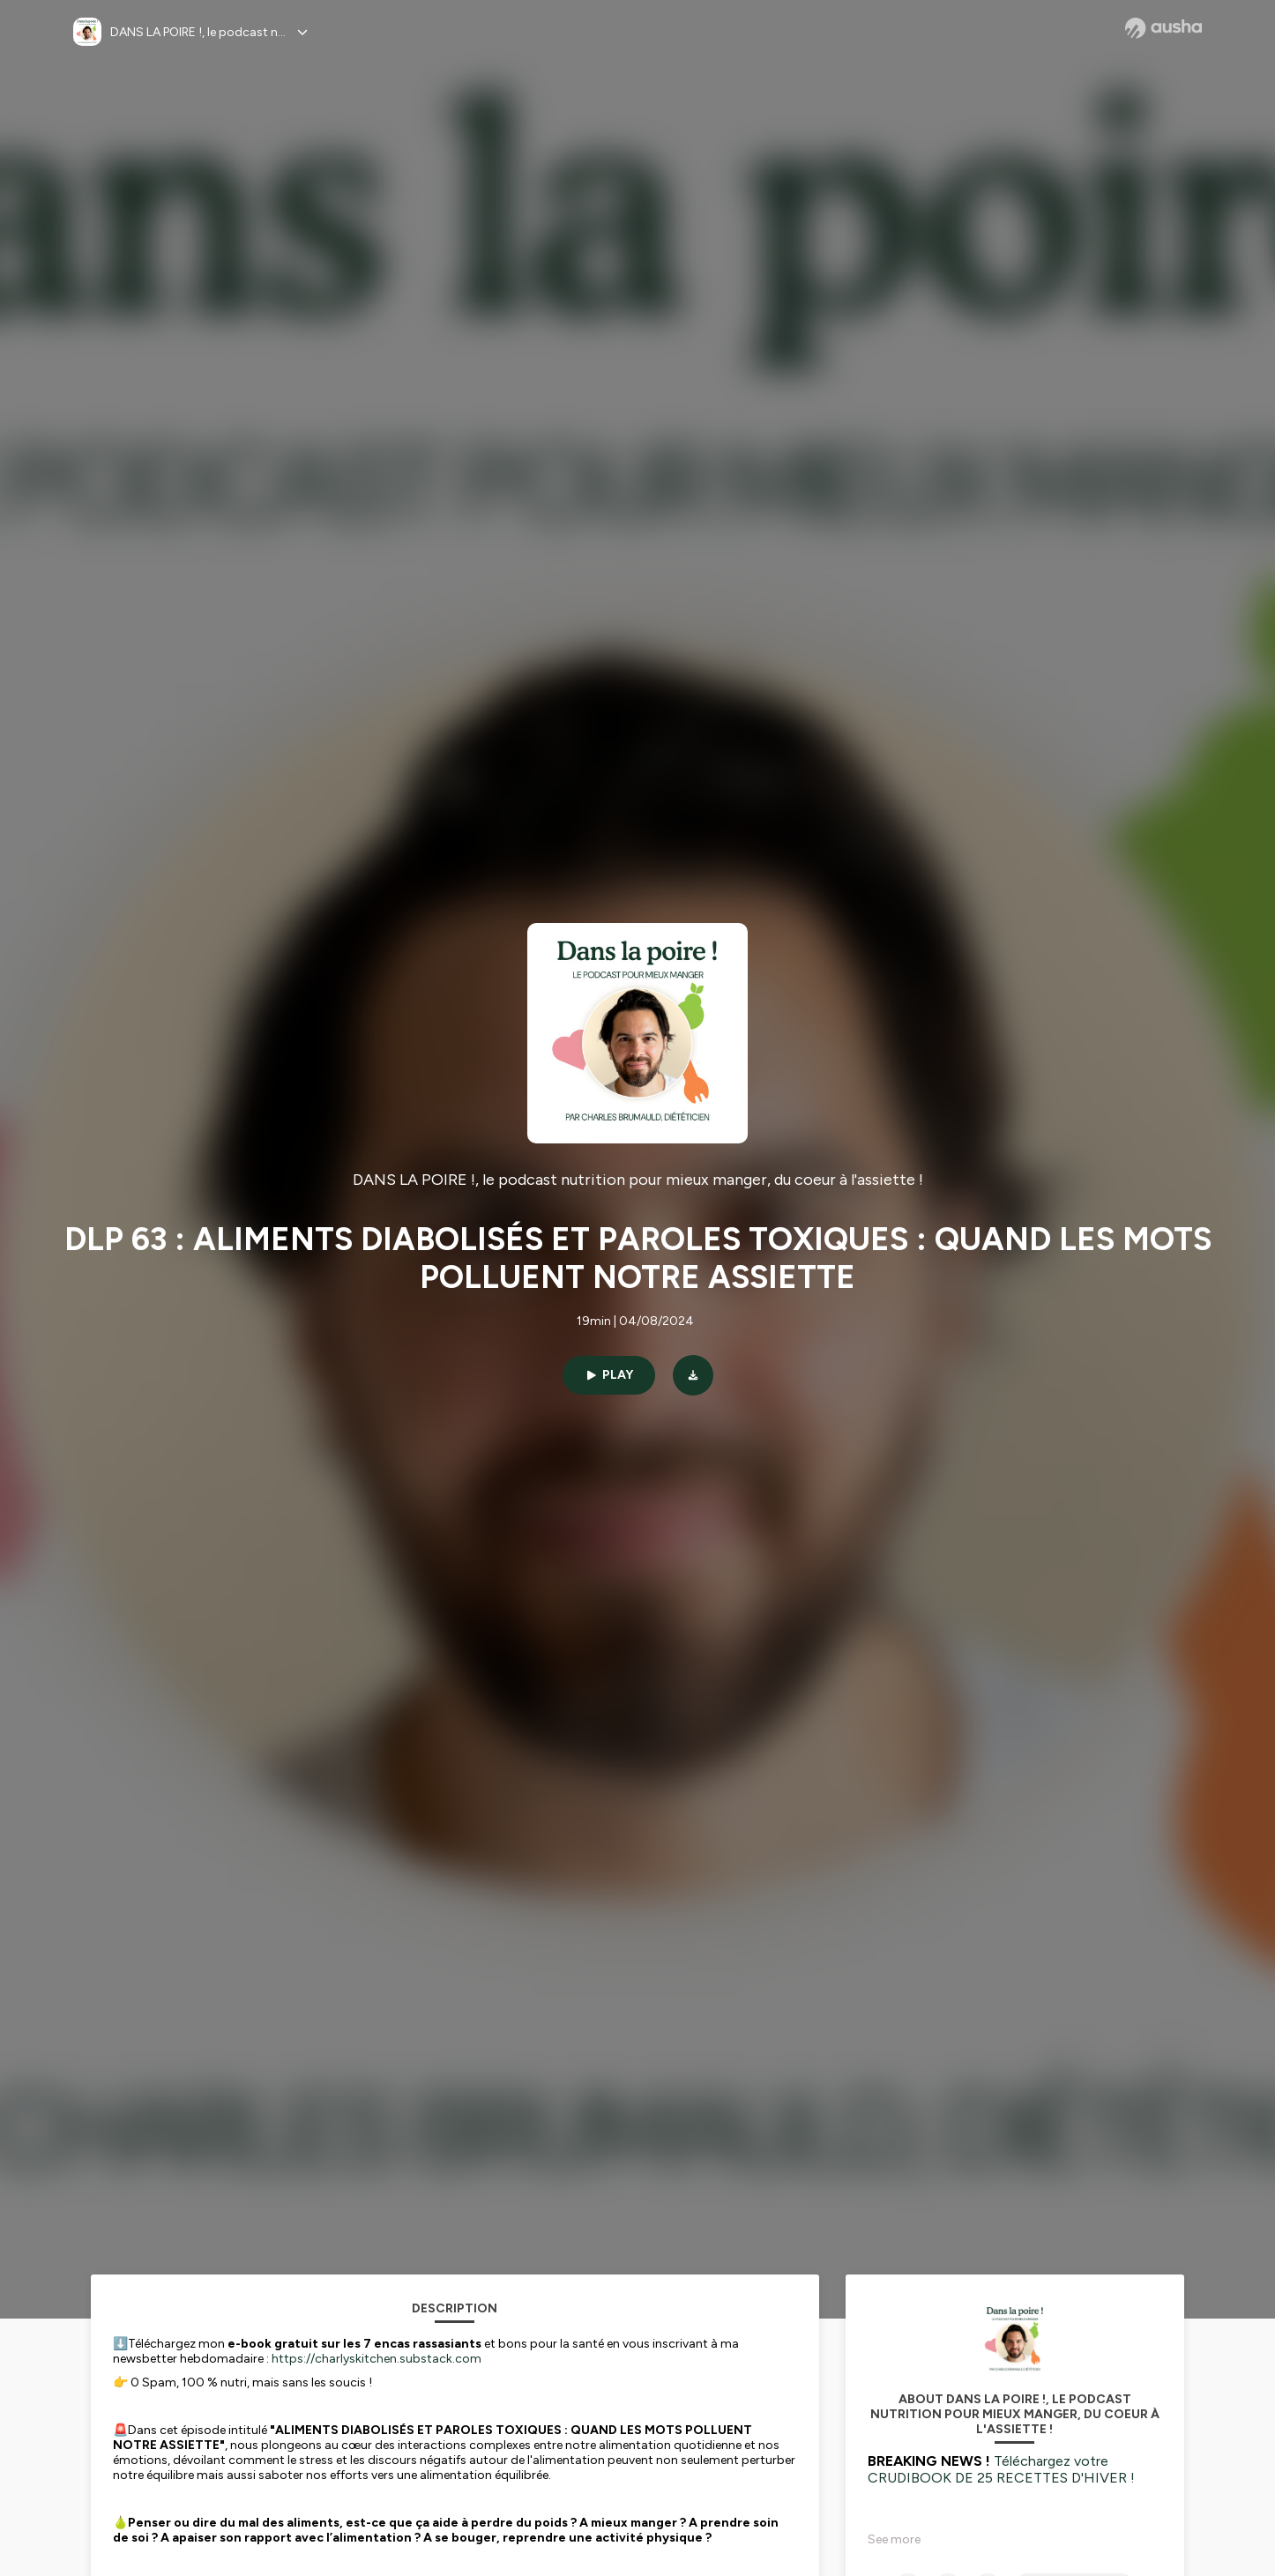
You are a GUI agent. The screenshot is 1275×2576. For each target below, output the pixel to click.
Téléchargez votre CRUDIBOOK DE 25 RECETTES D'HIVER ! (1001, 2469)
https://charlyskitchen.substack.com (376, 2358)
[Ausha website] (1163, 28)
